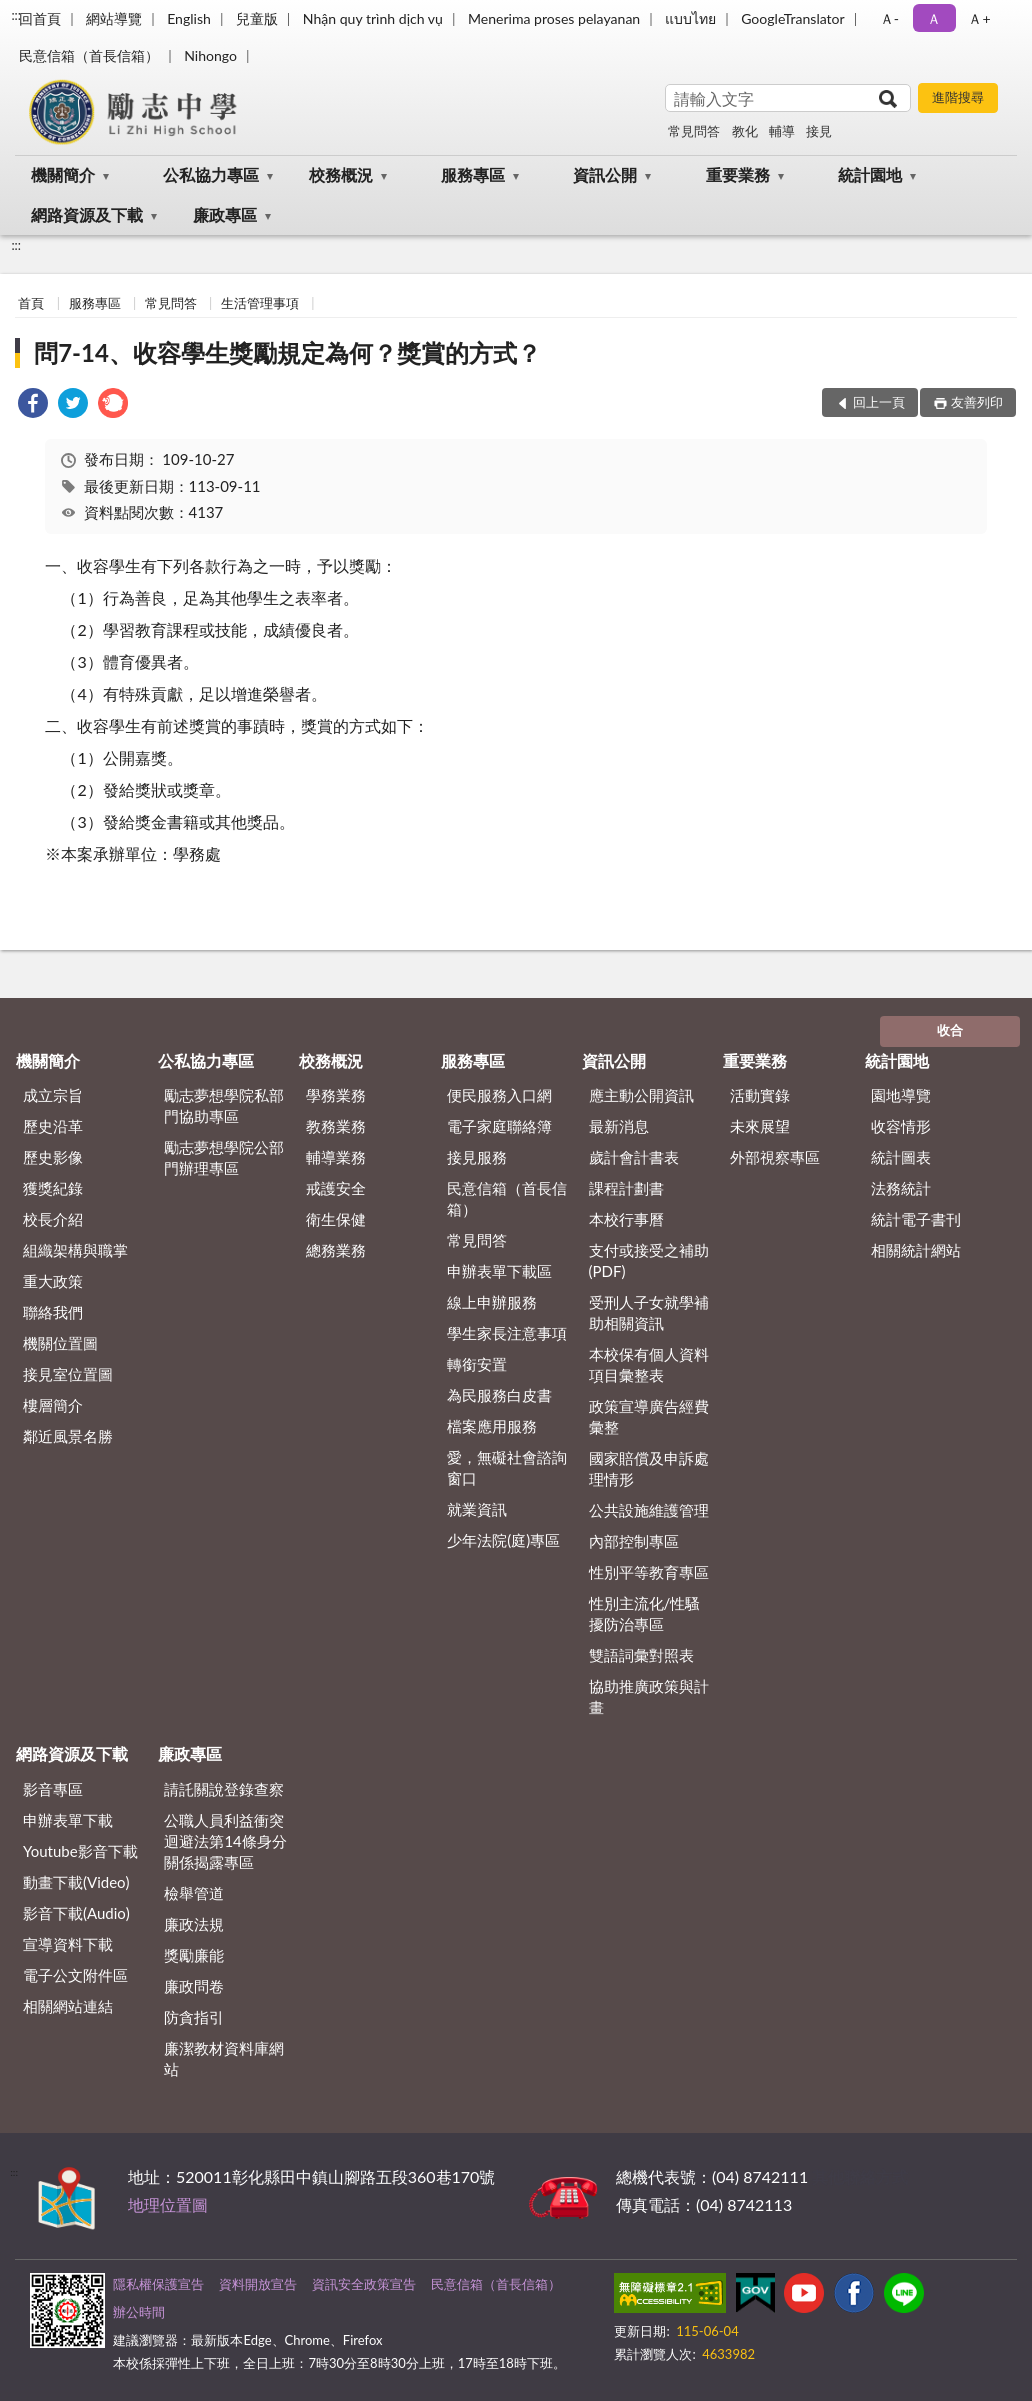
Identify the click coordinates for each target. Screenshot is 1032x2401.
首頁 (31, 303)
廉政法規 (194, 1924)
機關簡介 (63, 174)
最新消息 (619, 1126)
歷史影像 (53, 1157)
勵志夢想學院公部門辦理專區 (224, 1157)
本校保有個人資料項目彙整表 (649, 1364)
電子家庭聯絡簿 (499, 1126)
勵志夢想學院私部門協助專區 (224, 1105)
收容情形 (901, 1126)
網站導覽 (114, 18)
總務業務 (336, 1250)
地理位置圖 (168, 2204)
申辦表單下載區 (499, 1271)
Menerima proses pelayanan (554, 18)
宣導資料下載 (68, 1944)
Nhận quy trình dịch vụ (373, 18)
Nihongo (210, 55)
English (189, 18)
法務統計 (901, 1188)
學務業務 (336, 1095)
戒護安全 (336, 1188)
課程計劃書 (626, 1188)
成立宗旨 (53, 1095)
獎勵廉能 (194, 1955)
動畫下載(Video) (76, 1882)
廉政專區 (225, 214)
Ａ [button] (934, 18)
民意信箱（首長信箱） (89, 55)
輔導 (782, 131)
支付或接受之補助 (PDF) (649, 1260)
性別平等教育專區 (649, 1572)
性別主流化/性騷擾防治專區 (645, 1613)
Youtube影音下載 (80, 1851)
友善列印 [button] (977, 402)
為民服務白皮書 (499, 1395)
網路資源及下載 (87, 214)
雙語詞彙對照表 (641, 1655)
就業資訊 (477, 1509)
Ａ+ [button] (979, 18)
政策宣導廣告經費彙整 (649, 1416)
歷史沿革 (53, 1126)
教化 (745, 131)
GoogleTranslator (793, 18)
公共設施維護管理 (649, 1510)
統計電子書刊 (916, 1219)
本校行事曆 (626, 1219)
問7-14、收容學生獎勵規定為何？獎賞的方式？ (287, 352)
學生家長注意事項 (507, 1333)
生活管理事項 (260, 303)
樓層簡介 (53, 1405)
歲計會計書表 (634, 1157)
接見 (819, 131)
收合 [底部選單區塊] (950, 1030)
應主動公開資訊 (641, 1095)
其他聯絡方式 (860, 2176)
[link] (33, 405)
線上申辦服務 (492, 1302)
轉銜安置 (477, 1364)
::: (16, 15)
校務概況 (341, 174)
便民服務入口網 (499, 1095)
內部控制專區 (634, 1541)
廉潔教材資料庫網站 (224, 2058)
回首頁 (40, 18)
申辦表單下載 (68, 1820)
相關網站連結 (68, 2006)
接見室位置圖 (68, 1374)
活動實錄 (760, 1095)
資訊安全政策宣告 (364, 2284)
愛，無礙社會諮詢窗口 (507, 1467)
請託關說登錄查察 (224, 1789)
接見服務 (477, 1157)
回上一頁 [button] (879, 402)
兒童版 (257, 18)
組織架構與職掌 (75, 1250)
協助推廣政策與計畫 (649, 1696)
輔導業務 (336, 1157)
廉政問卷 (194, 1986)
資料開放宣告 (258, 2284)
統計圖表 (901, 1157)
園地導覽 (901, 1095)
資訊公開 (605, 174)
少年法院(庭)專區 (503, 1540)
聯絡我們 (53, 1312)
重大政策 (53, 1281)
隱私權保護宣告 (158, 2284)
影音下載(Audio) (76, 1913)
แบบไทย (690, 18)
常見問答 (694, 131)
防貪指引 (194, 2017)
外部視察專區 (775, 1157)
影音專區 (53, 1789)
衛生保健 (336, 1219)
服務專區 (473, 174)
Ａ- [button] (889, 18)
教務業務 (336, 1126)
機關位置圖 (60, 1343)
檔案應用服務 (492, 1426)
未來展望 (760, 1126)
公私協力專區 (211, 174)
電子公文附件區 (75, 1975)
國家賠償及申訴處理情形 (649, 1468)
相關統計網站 (916, 1250)
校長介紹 (53, 1219)
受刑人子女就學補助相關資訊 (649, 1312)
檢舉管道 (194, 1893)
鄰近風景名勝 (68, 1436)
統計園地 (870, 174)
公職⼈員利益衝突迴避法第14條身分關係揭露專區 (225, 1841)
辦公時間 (139, 2312)
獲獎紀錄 (53, 1188)
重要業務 (738, 174)
